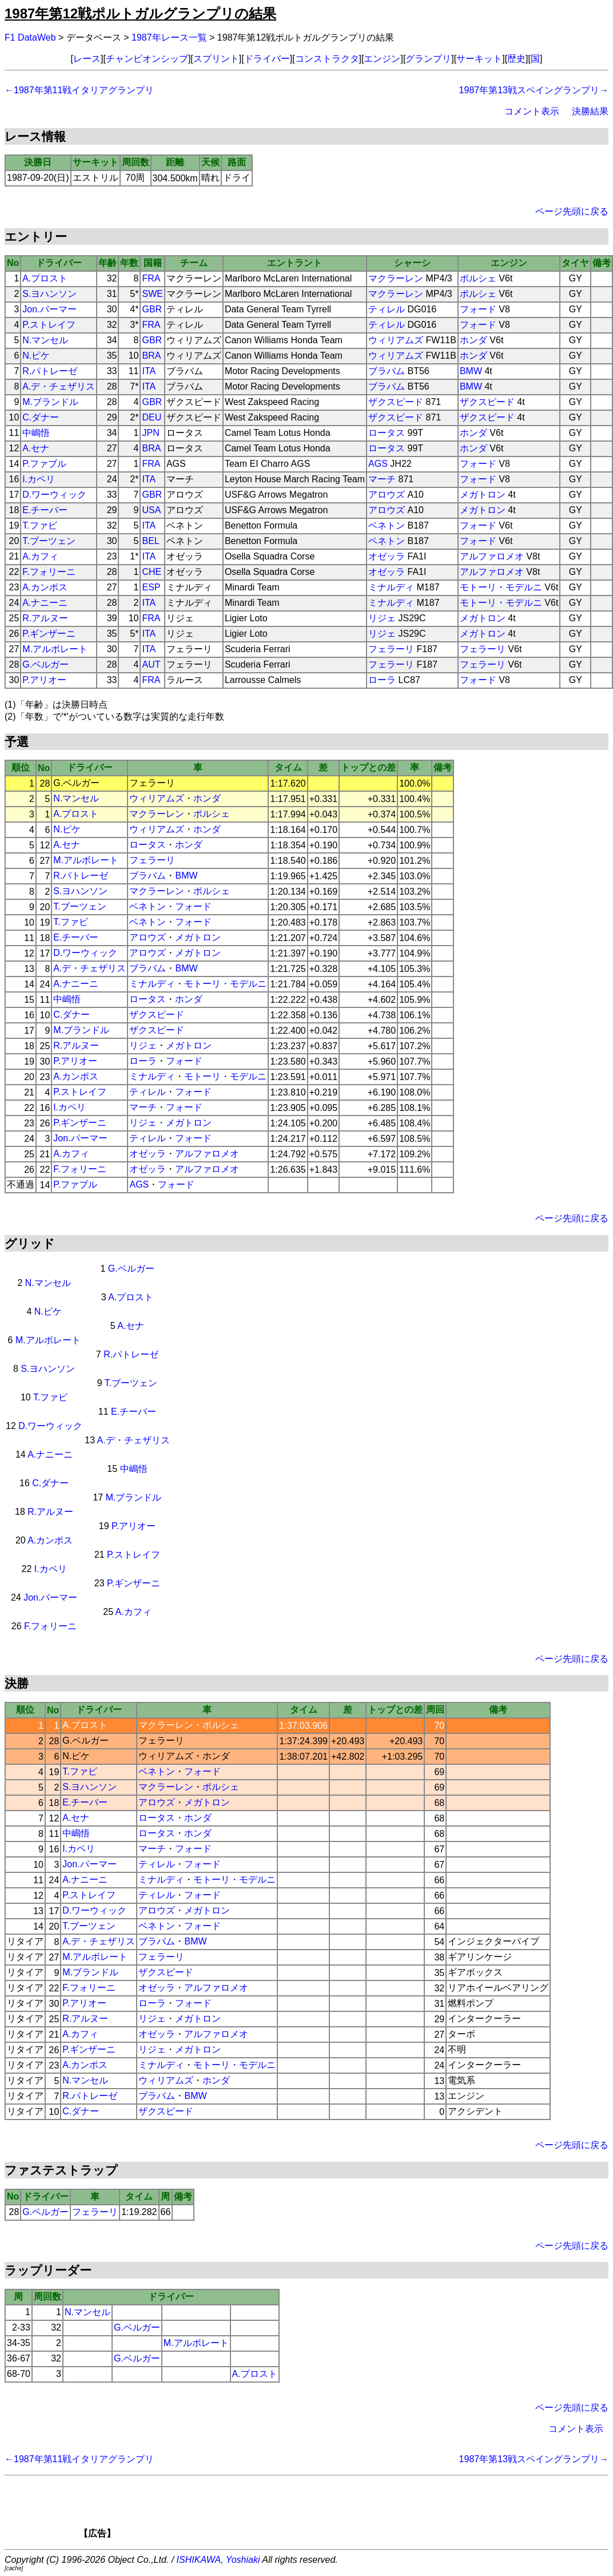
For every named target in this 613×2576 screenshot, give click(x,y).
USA (151, 510)
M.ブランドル (50, 402)
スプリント (216, 58)
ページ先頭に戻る (571, 211)
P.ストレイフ (48, 325)
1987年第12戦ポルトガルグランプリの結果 (140, 13)
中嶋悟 (36, 433)
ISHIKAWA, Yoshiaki (218, 2560)
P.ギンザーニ (48, 633)
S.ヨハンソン (49, 294)
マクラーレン (395, 278)
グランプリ (428, 58)
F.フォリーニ (48, 572)
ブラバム (386, 371)
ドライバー (267, 58)
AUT (151, 664)
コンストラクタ (327, 58)
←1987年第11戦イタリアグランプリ (79, 90)
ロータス (386, 433)
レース (87, 58)
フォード (478, 309)
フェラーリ (391, 649)
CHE (151, 572)
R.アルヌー (45, 618)
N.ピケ (36, 355)
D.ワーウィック (54, 494)
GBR (152, 309)
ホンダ (473, 340)
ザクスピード (395, 402)
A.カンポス (44, 587)
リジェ (382, 618)
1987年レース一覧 (169, 37)
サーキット (479, 58)
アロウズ (386, 494)
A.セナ (35, 448)
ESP (151, 587)
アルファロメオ (492, 556)
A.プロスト (44, 278)
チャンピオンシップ (147, 58)
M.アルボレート (54, 649)
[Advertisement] (326, 2511)
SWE (152, 294)
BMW (471, 371)
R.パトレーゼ (49, 371)
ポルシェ (478, 278)
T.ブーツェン (48, 541)
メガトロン (482, 494)
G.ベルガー (45, 664)
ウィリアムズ (395, 340)
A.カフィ (40, 556)
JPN (150, 433)
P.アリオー (44, 680)
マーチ (382, 479)
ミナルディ (391, 587)
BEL (150, 541)
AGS (378, 464)
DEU (151, 417)
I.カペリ (38, 479)
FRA (151, 278)
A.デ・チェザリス (58, 386)
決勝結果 (590, 111)
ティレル (386, 309)
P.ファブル (44, 464)
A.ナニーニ (44, 603)
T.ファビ (39, 525)
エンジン (382, 58)
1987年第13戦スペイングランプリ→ (533, 90)
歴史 (516, 58)
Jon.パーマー (49, 309)
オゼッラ (386, 556)
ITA (149, 371)
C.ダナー (40, 417)
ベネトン (386, 525)
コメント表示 (531, 111)
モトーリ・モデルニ (501, 587)
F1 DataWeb (30, 37)
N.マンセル (45, 340)
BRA (151, 355)
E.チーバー (44, 510)
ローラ (382, 680)
